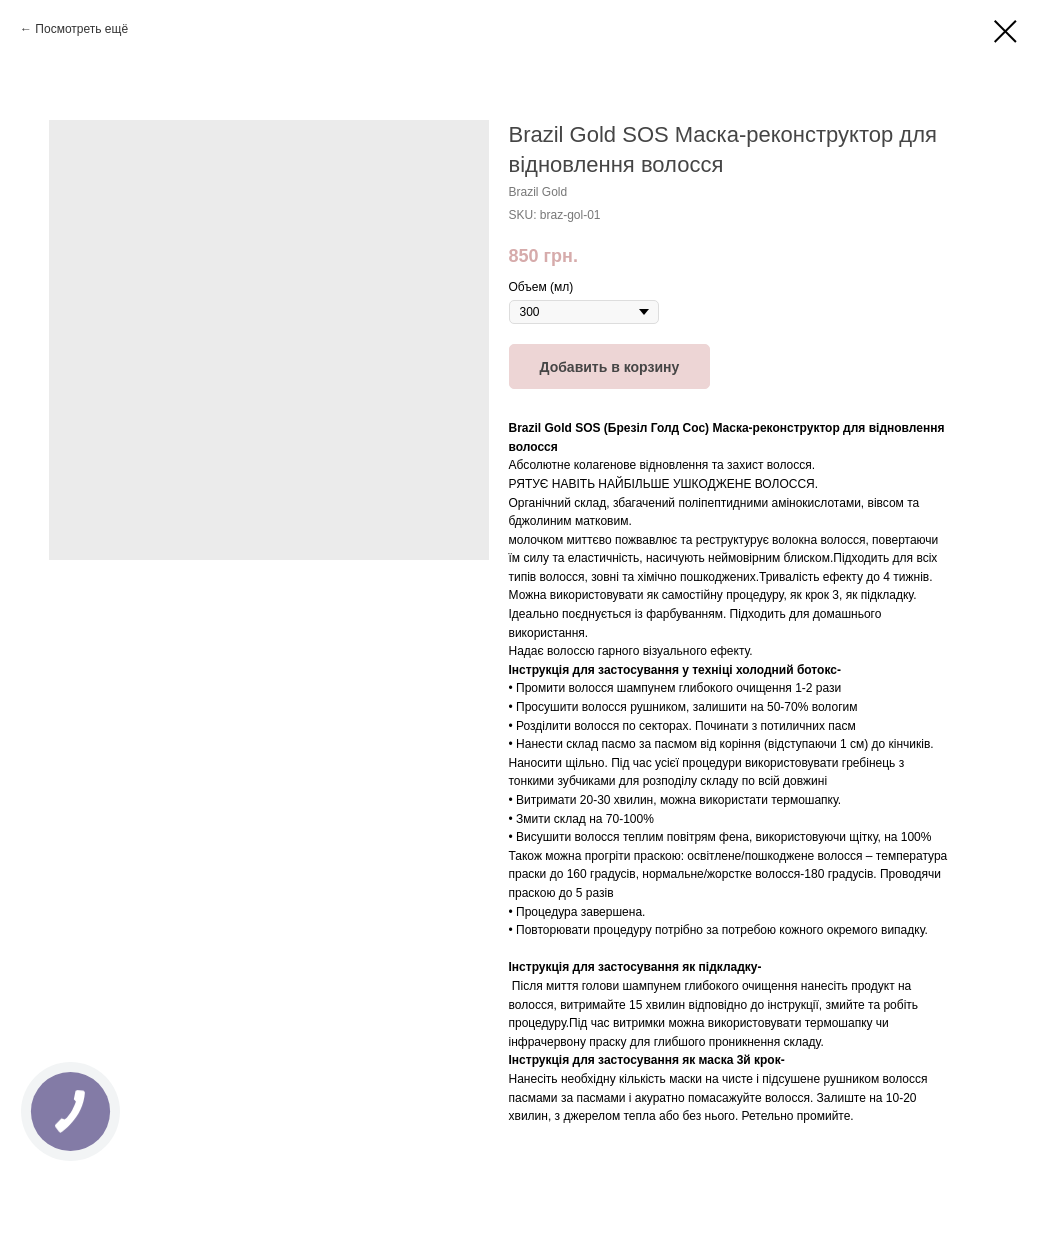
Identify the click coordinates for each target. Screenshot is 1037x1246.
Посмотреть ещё (81, 29)
